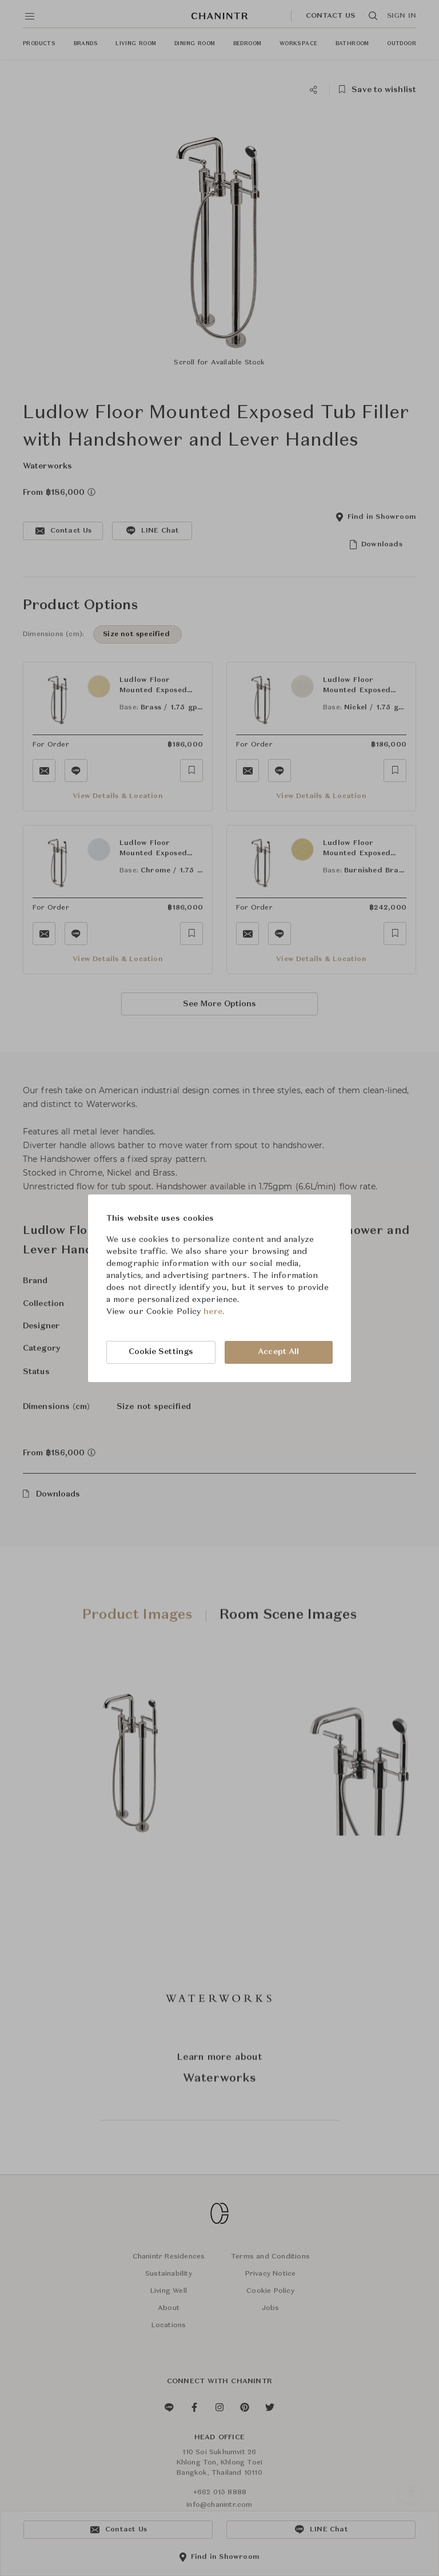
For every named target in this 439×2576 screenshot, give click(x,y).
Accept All (278, 1352)
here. (214, 1312)
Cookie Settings (161, 1352)
